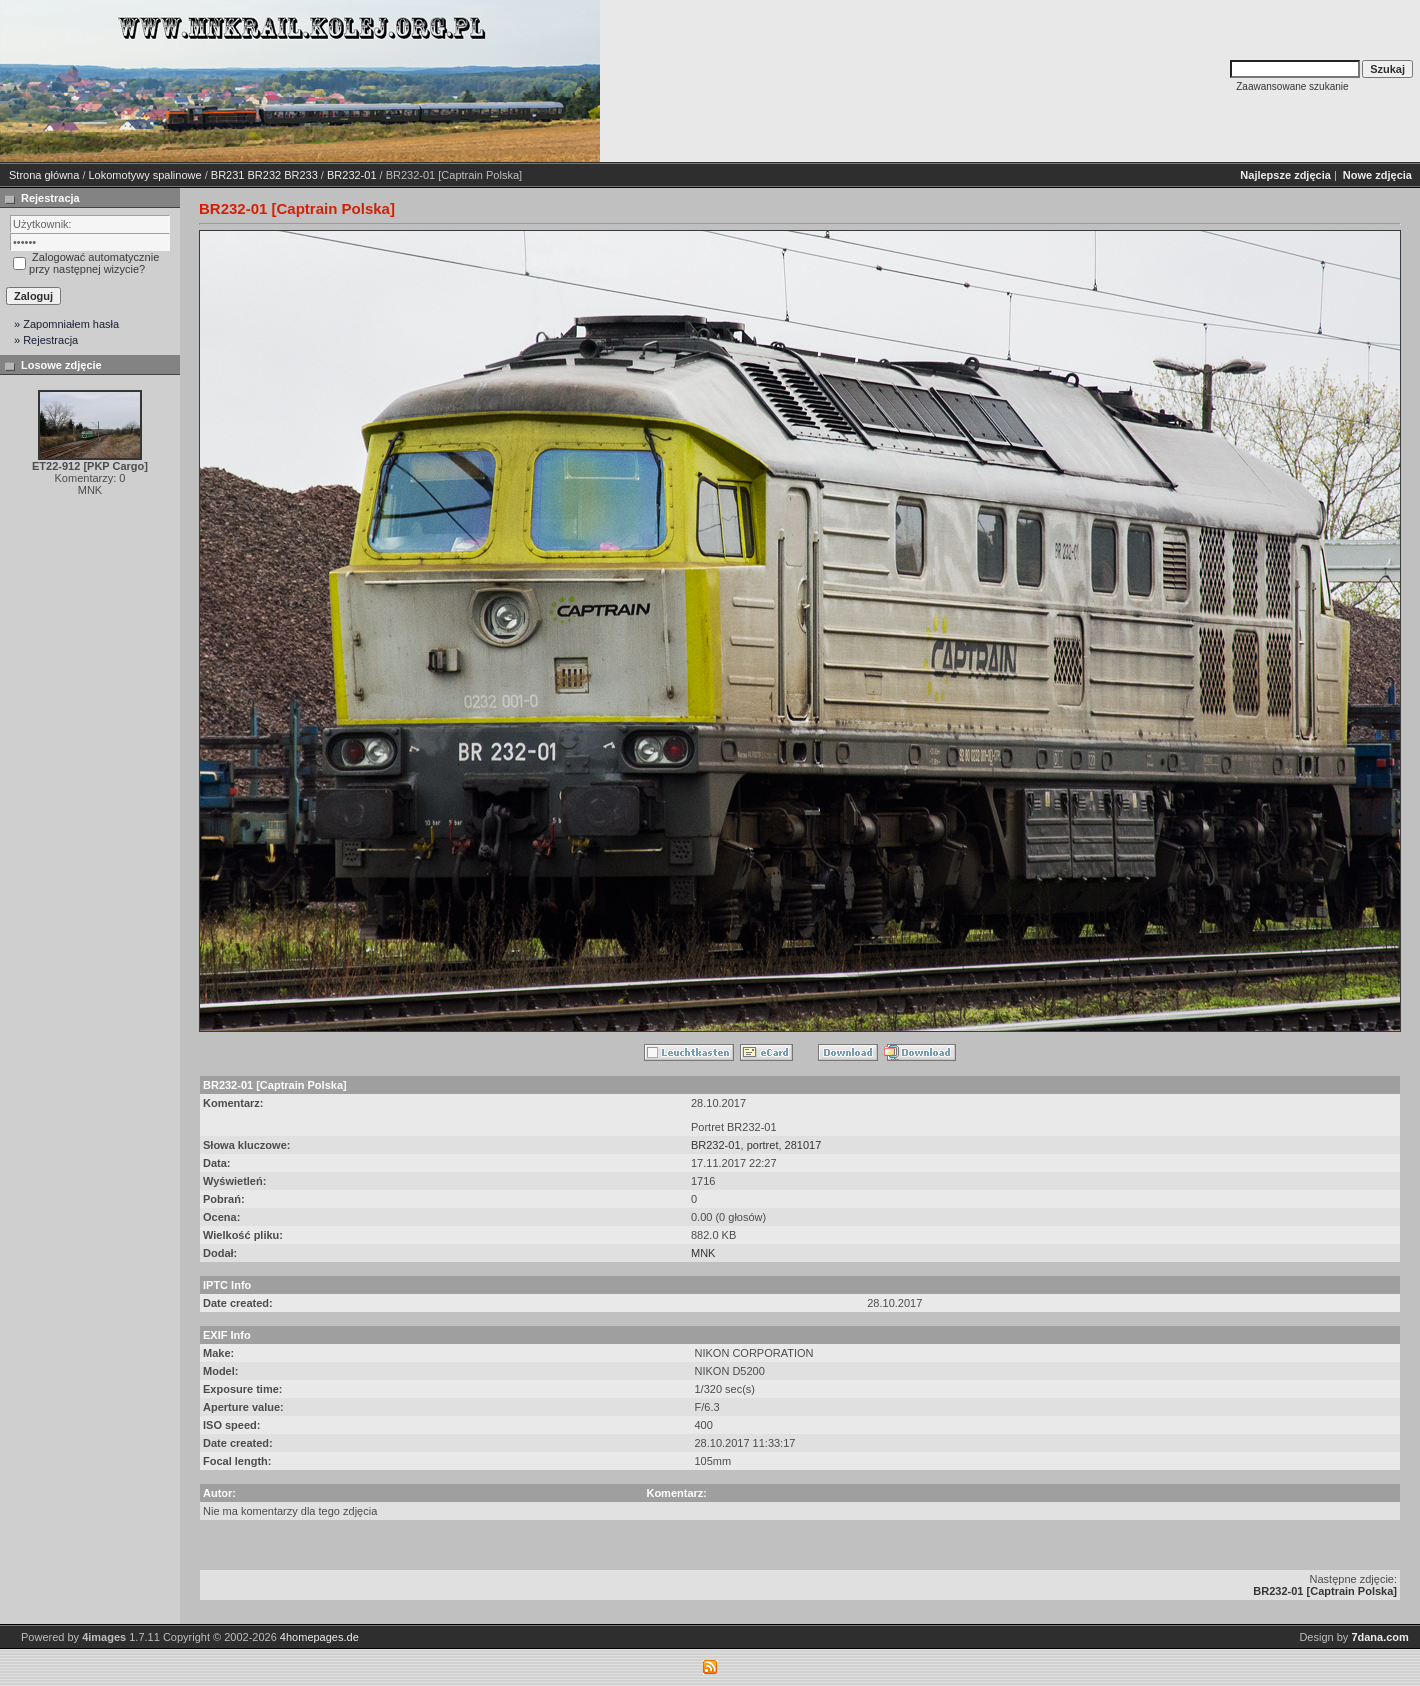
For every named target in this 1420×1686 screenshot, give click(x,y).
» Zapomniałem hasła (66, 324)
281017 (803, 1145)
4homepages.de (319, 1637)
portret (763, 1145)
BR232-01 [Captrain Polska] (1325, 1591)
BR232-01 (352, 175)
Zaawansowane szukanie (1292, 86)
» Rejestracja (46, 340)
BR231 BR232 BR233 (264, 175)
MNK (703, 1253)
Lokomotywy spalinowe (145, 175)
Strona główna (44, 175)
